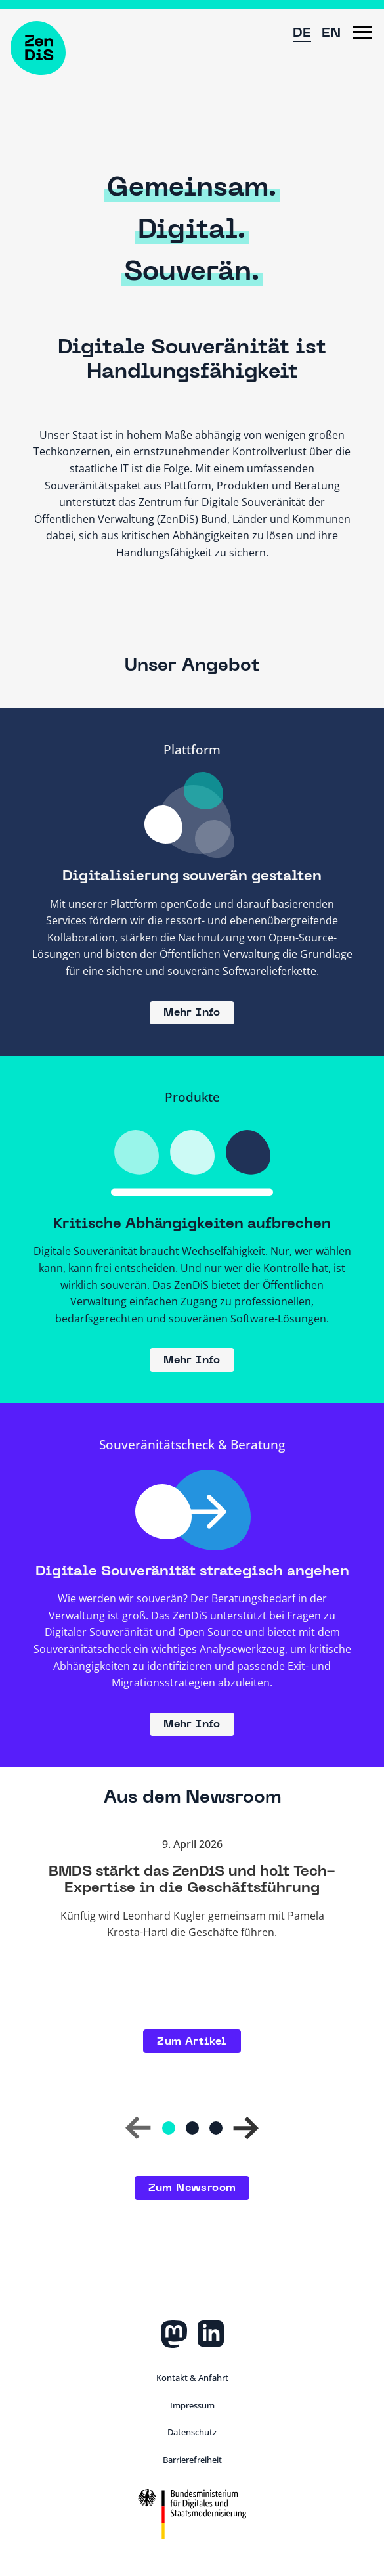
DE (302, 33)
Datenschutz (192, 2432)
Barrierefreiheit (192, 2460)
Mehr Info (192, 1013)
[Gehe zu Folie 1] (168, 2128)
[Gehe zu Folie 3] (216, 2128)
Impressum (192, 2405)
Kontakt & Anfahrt (192, 2378)
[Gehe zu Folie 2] (192, 2128)
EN (331, 33)
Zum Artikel (191, 2042)
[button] (362, 32)
